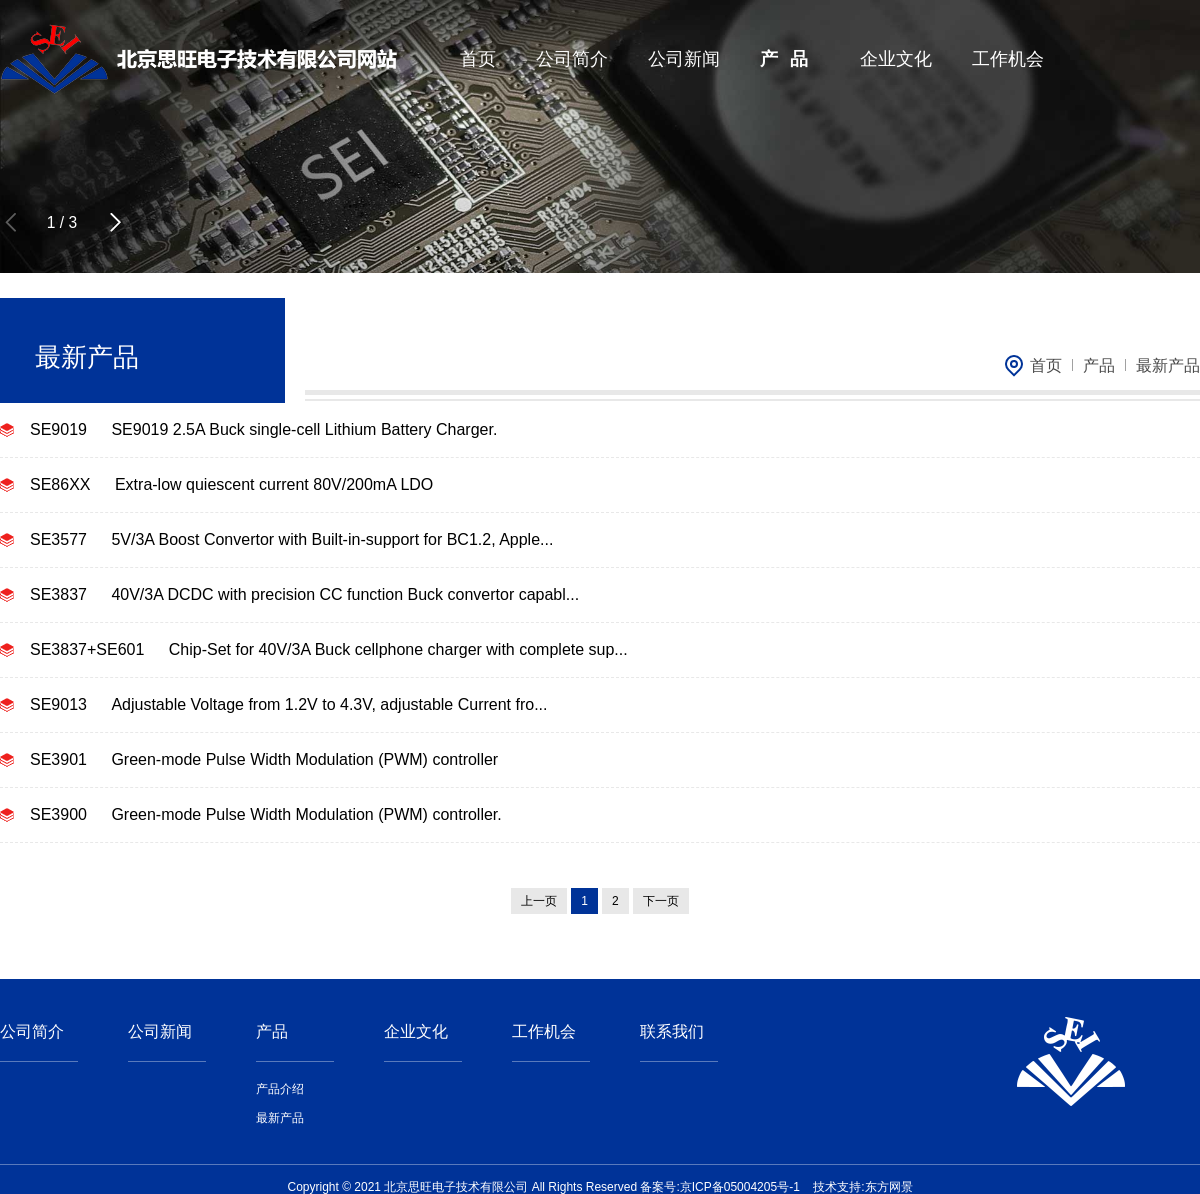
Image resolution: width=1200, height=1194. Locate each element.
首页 (478, 59)
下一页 (661, 901)
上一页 (539, 901)
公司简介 (572, 59)
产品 (790, 59)
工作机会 (1008, 59)
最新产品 (1168, 365)
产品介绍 (280, 1089)
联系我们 (672, 1031)
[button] (115, 222)
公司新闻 (684, 59)
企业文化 (896, 59)
